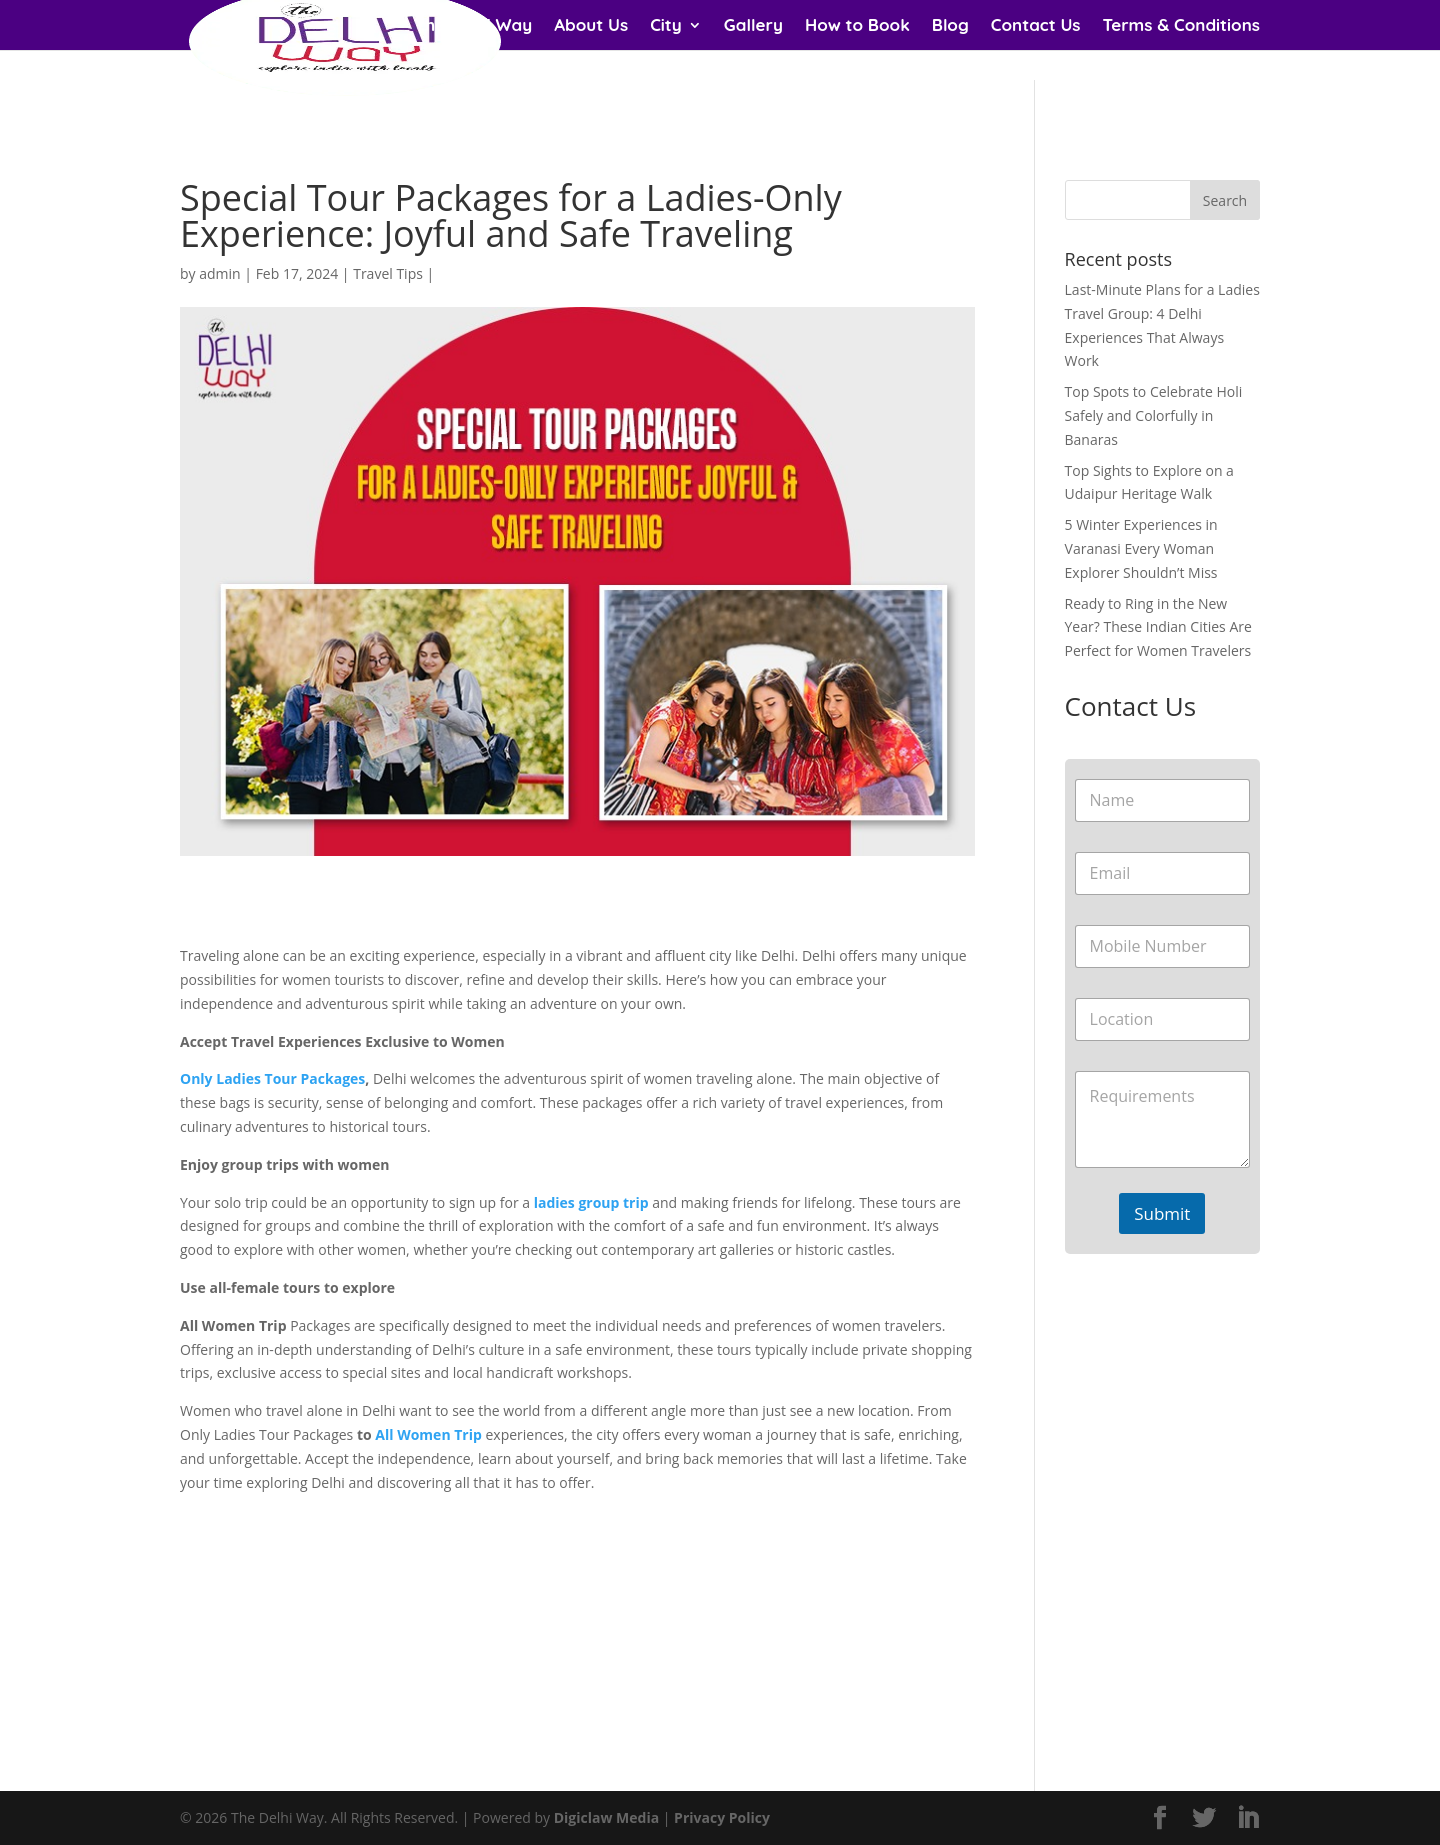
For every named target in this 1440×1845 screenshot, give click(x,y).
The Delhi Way (474, 26)
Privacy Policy (722, 1817)
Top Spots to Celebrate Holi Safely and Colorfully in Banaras (1154, 415)
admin (219, 273)
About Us (591, 26)
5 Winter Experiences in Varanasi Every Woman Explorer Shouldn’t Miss (1141, 548)
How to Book (857, 26)
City (666, 26)
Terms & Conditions (1181, 26)
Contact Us (1036, 26)
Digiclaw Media (606, 1817)
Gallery (753, 26)
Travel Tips (388, 273)
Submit (1162, 1213)
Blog (950, 26)
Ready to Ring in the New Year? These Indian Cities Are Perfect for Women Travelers (1158, 627)
